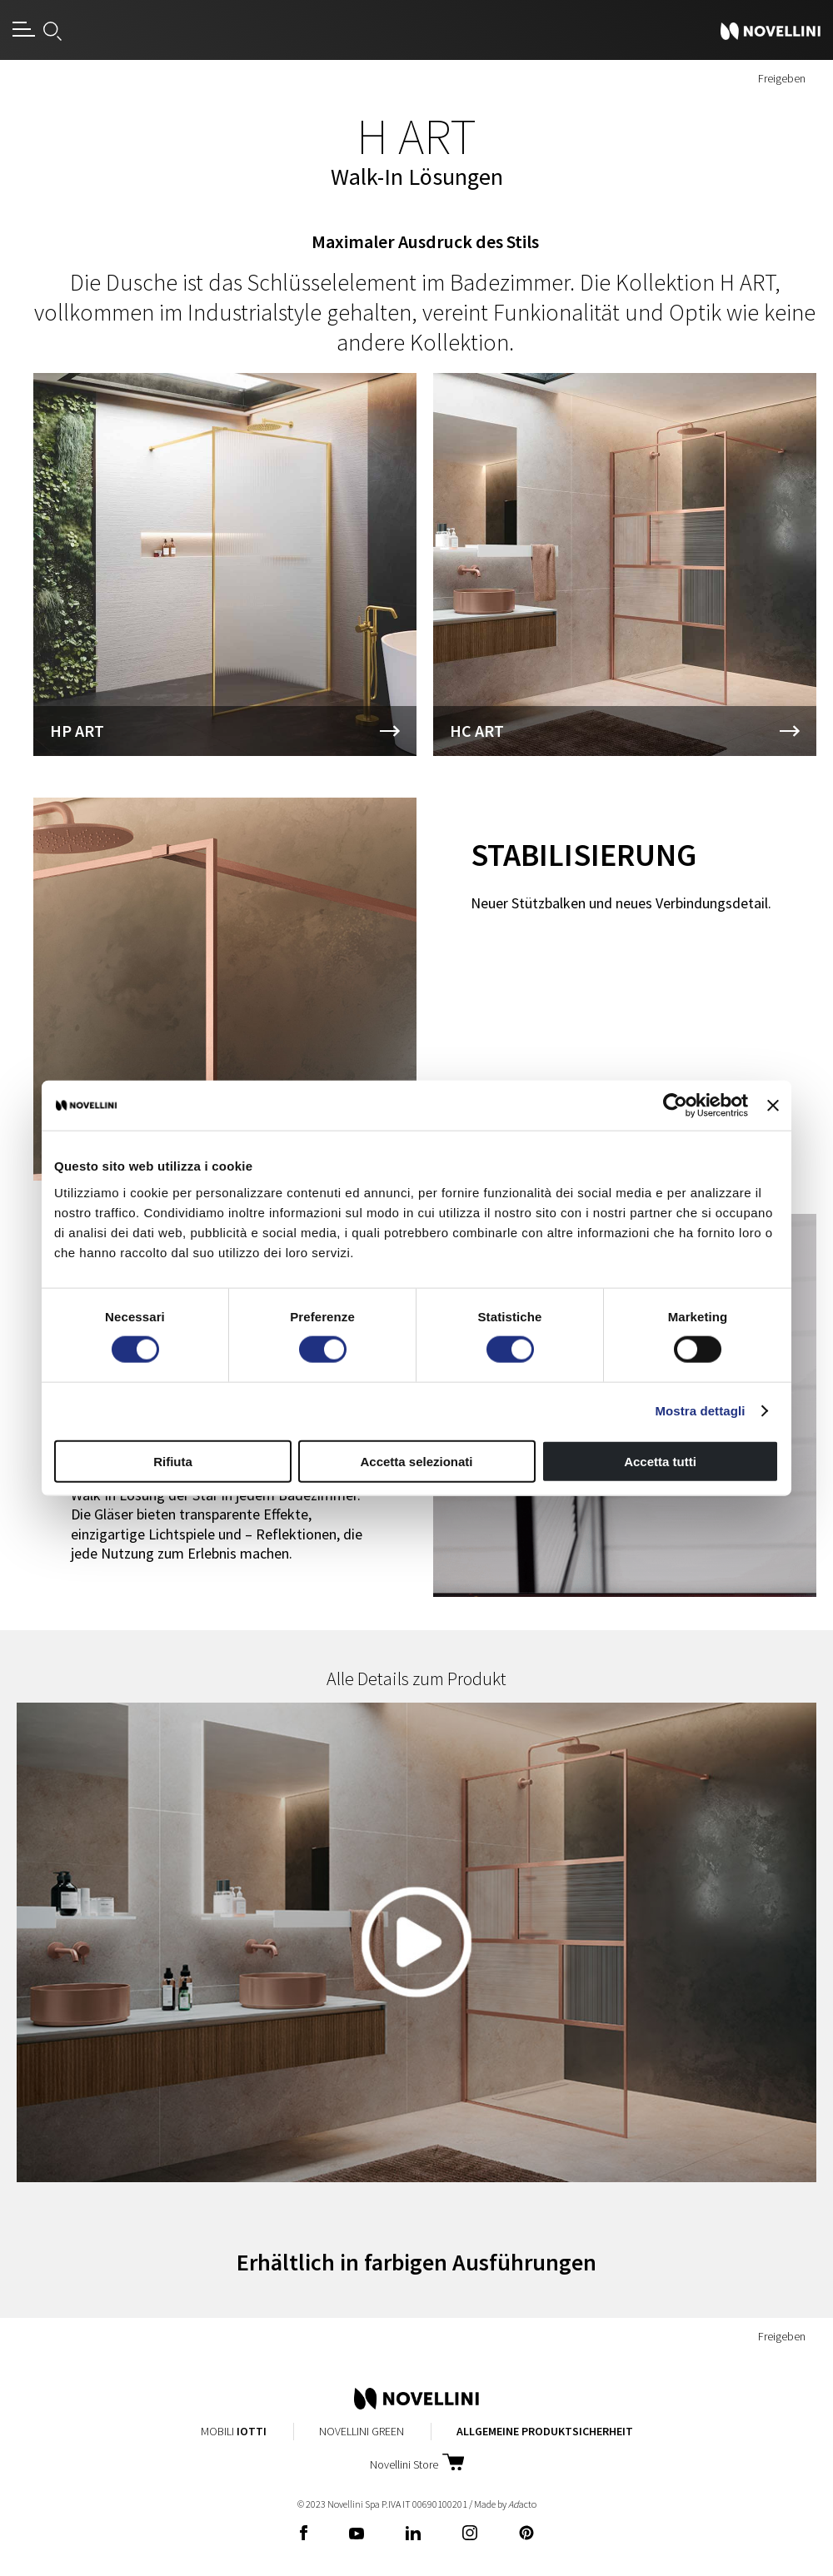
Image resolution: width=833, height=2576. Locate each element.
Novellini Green (361, 2431)
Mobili (234, 2431)
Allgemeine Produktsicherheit (544, 2431)
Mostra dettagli (700, 1411)
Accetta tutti (660, 1461)
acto (522, 2504)
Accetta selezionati (416, 1461)
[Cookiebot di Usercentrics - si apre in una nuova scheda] (675, 1105)
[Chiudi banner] (773, 1105)
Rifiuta (172, 1461)
